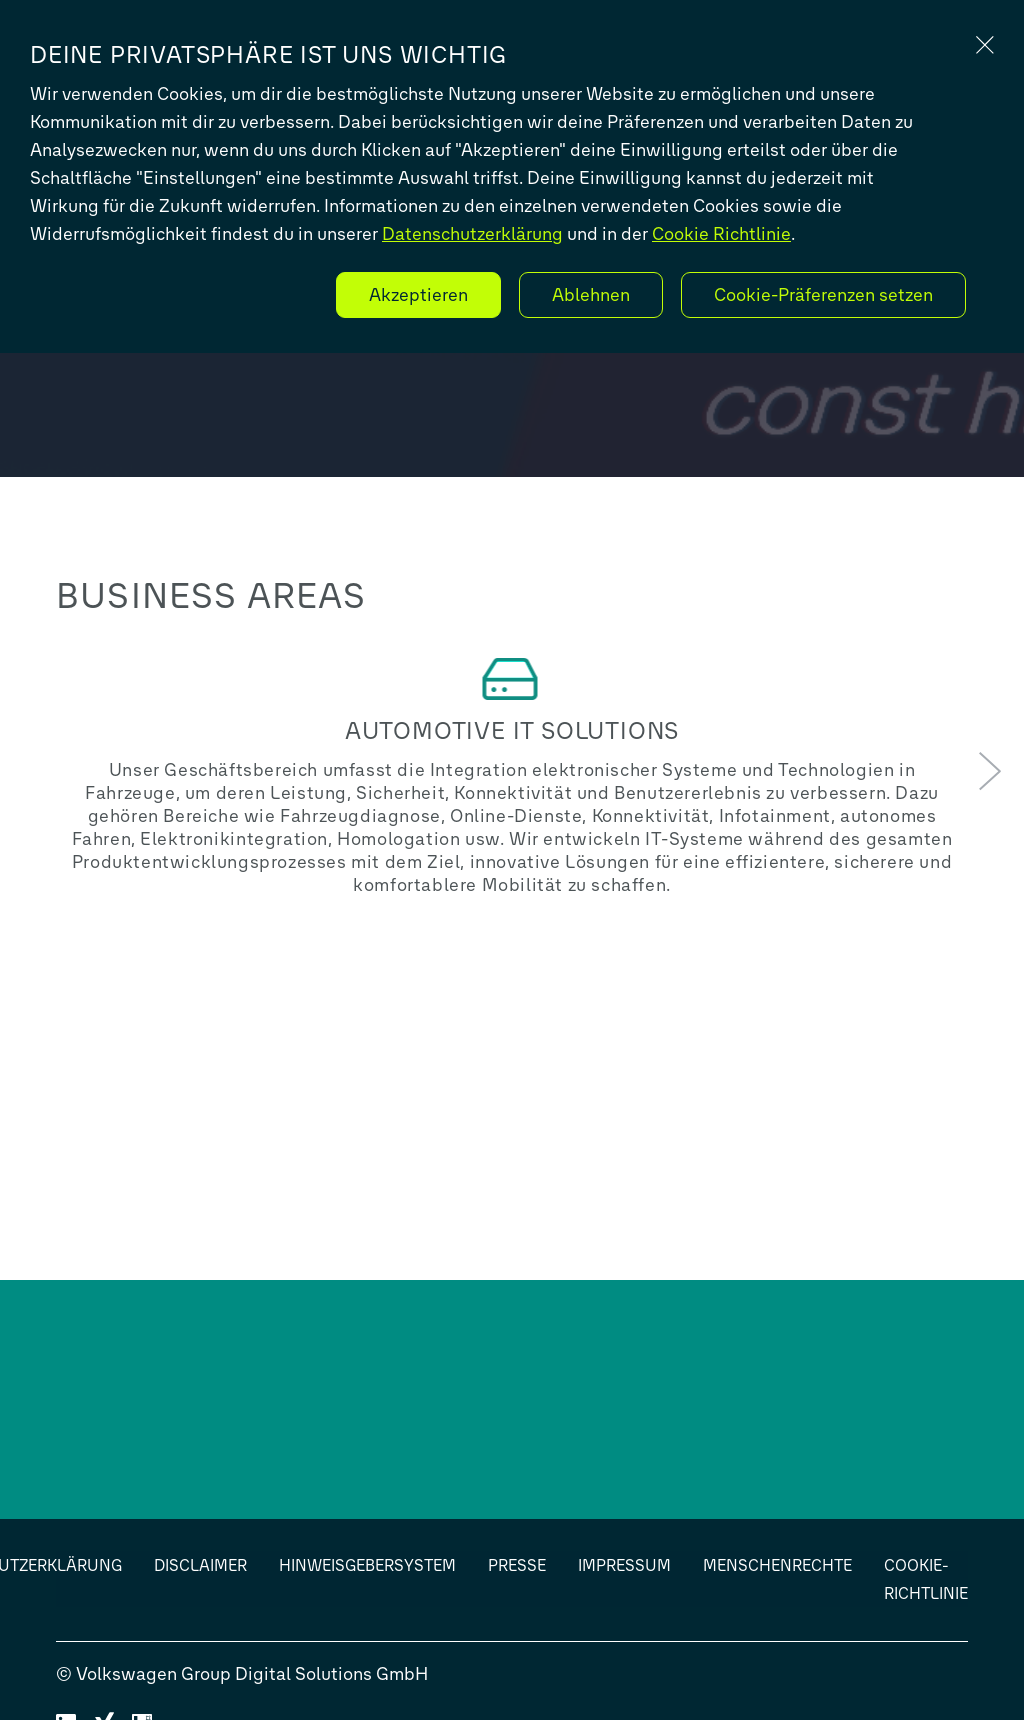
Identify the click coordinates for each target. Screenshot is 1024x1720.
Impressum (624, 1565)
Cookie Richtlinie (721, 234)
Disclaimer (200, 1565)
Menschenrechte (777, 1565)
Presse (517, 1565)
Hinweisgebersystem (367, 1565)
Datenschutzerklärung (472, 234)
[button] (990, 772)
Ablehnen (591, 295)
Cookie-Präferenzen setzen (823, 295)
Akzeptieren (418, 295)
